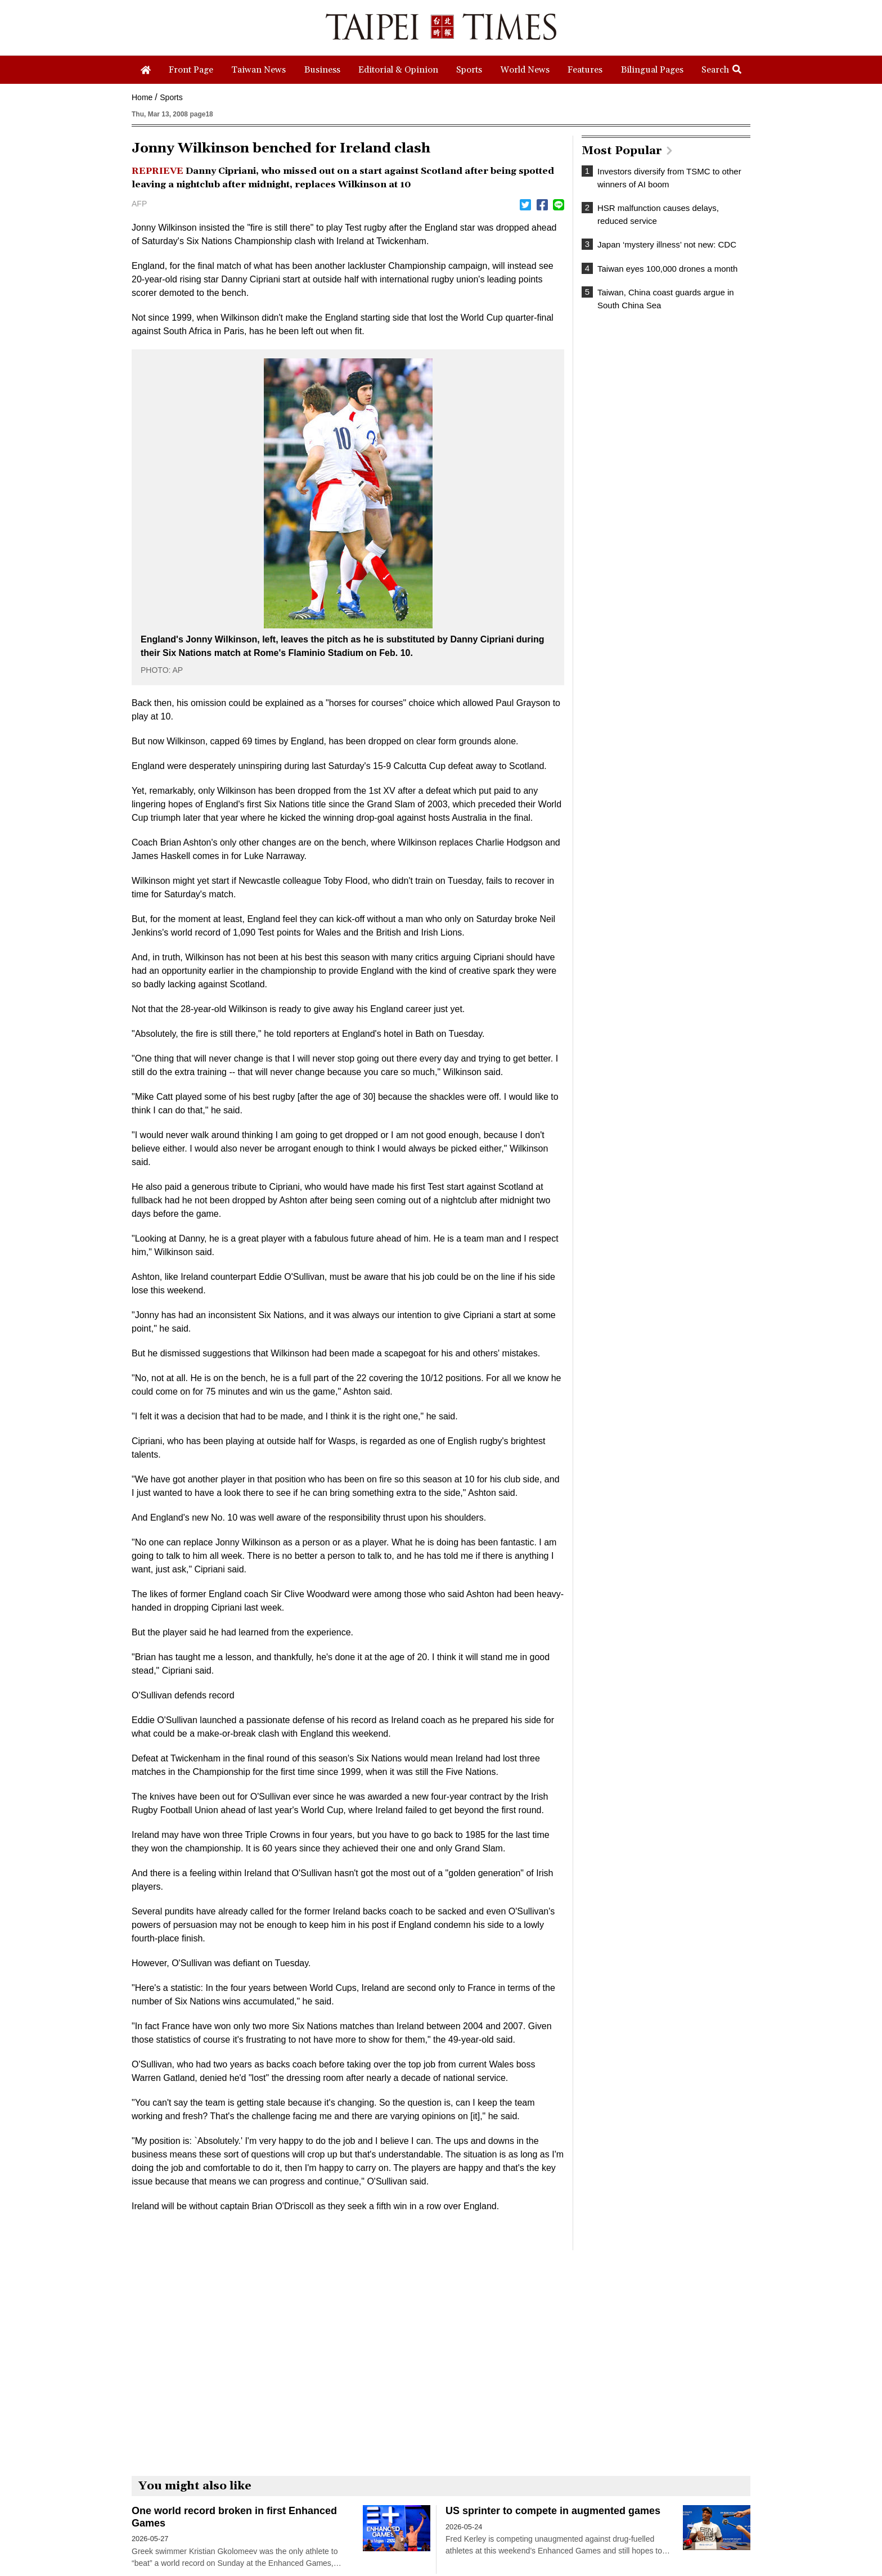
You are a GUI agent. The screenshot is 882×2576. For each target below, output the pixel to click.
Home (142, 97)
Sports (171, 97)
